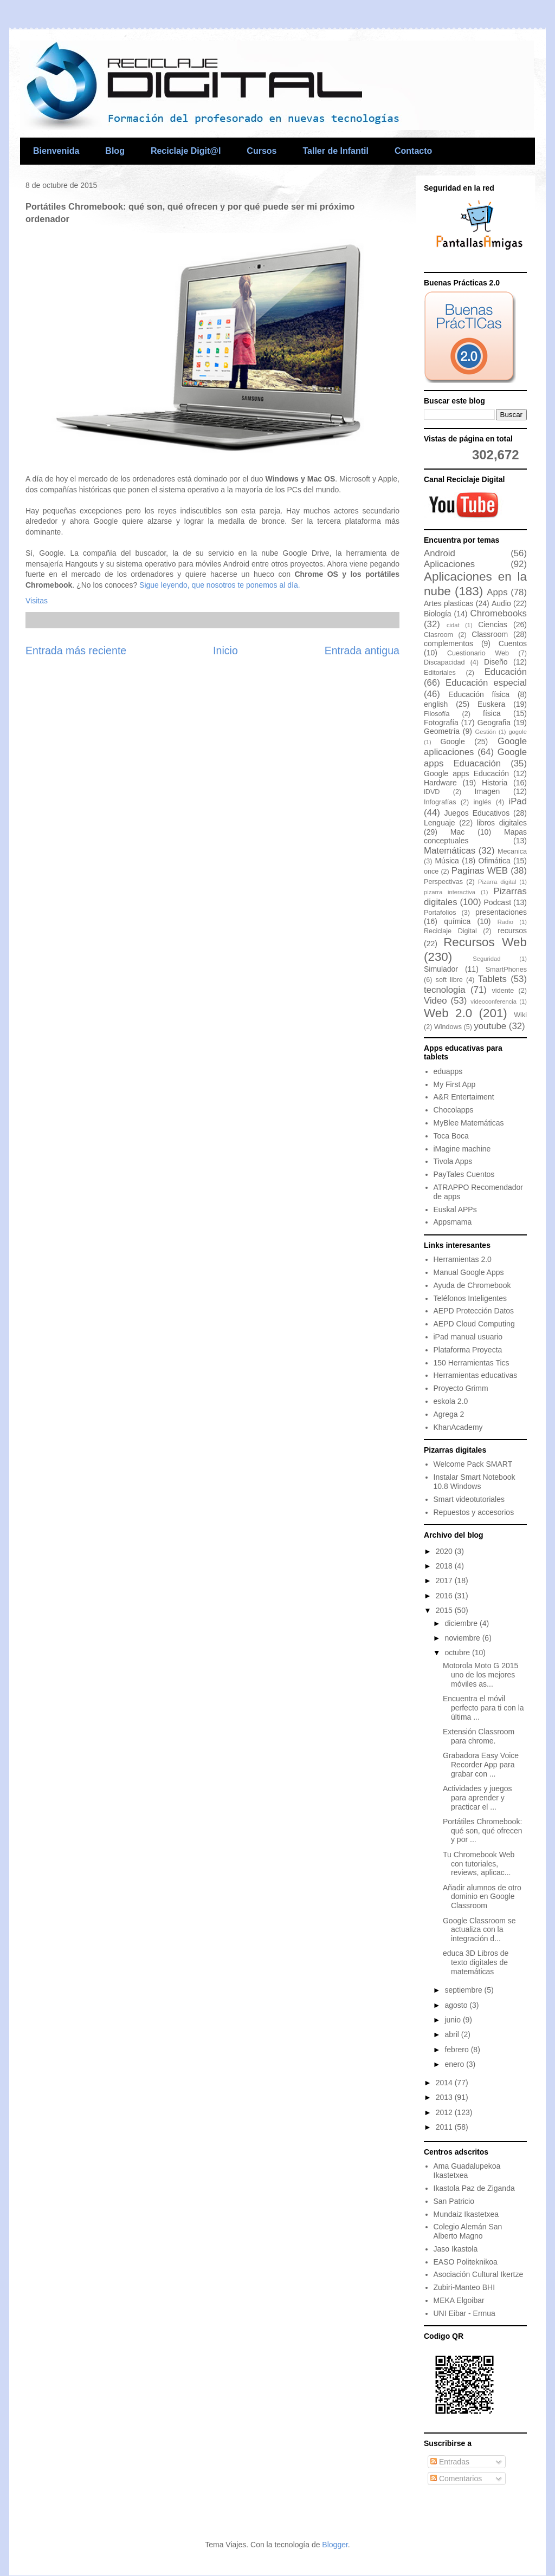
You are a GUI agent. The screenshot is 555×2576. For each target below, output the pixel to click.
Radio (505, 922)
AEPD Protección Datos (474, 1310)
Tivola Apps (453, 1161)
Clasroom (438, 635)
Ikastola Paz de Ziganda (474, 2188)
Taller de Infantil (335, 150)
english (436, 704)
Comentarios (456, 2478)
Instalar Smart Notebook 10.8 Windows (474, 1482)
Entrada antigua (362, 650)
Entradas (449, 2461)
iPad (517, 801)
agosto (456, 2005)
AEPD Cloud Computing (474, 1323)
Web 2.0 (448, 1013)
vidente (503, 990)
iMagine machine (462, 1148)
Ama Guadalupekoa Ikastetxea (467, 2171)
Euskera (491, 704)
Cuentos (513, 643)
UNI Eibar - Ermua (464, 2313)
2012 (445, 2112)
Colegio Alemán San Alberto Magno (468, 2231)
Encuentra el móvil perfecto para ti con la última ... (483, 1707)
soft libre (449, 980)
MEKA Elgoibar (459, 2300)
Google (453, 741)
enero (455, 2064)
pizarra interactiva (449, 892)
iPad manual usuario (468, 1336)
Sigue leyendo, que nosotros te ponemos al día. (219, 585)
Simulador (441, 969)
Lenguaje (439, 822)
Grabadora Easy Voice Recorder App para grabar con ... (481, 1764)
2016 (445, 1595)
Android (439, 553)
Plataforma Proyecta (468, 1349)
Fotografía (441, 722)
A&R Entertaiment (464, 1096)
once (431, 871)
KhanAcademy (458, 1427)
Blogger (334, 2544)
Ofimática (495, 860)
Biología (437, 613)
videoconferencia (493, 1001)
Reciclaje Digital (450, 931)
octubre (458, 1652)
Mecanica (512, 851)
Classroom (490, 634)
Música (447, 860)
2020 (445, 1551)
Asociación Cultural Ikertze (479, 2274)
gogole (517, 731)
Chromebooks (498, 613)
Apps (497, 592)
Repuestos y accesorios (474, 1512)
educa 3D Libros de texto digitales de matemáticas (475, 1962)
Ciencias (492, 624)
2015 (445, 1610)
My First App (455, 1084)
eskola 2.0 (451, 1401)
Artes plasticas (448, 603)
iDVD (432, 792)
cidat (453, 625)
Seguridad (486, 958)
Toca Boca (451, 1135)
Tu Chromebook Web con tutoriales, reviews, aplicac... (478, 1863)
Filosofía (437, 714)
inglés (483, 802)
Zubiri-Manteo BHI (464, 2287)
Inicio (225, 650)
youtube (490, 1026)
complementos (448, 643)
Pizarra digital (497, 882)
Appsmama (453, 1222)
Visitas (36, 600)
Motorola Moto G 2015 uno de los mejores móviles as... (480, 1674)
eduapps (448, 1071)
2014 (445, 2082)
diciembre (462, 1623)
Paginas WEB (479, 871)
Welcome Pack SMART (473, 1464)
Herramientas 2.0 (463, 1259)
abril (452, 2034)
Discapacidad (444, 662)
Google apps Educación (466, 773)
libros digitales (502, 822)
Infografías (440, 802)
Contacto (413, 150)
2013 (445, 2097)
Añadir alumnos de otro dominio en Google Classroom (482, 1896)
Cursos (261, 150)
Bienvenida (56, 150)
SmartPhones (506, 969)
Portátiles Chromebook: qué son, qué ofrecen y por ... (482, 1830)
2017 (445, 1580)
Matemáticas (449, 850)
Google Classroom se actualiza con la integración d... (479, 1929)
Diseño (496, 662)
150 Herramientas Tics (471, 1362)
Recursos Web (485, 942)
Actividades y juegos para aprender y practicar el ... (477, 1797)
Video (435, 1001)
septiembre (464, 1990)
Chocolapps (454, 1109)
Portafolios (440, 912)
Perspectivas (443, 882)
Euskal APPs (455, 1209)
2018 (445, 1566)
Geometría (442, 731)
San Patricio (454, 2201)
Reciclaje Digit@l (186, 150)
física (492, 713)
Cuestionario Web (478, 653)
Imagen (487, 791)
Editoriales (440, 672)
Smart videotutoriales (469, 1499)
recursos (512, 930)
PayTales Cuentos (464, 1174)
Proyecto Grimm (461, 1388)
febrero (457, 2049)
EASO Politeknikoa (466, 2262)
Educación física (478, 694)
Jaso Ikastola (456, 2249)
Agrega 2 (449, 1414)
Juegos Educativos (477, 813)
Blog (115, 150)
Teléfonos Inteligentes (470, 1298)
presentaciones (501, 912)
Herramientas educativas (476, 1375)
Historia (494, 782)
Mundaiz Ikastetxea (466, 2214)
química (457, 921)
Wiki (520, 1015)
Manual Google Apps (469, 1272)
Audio (501, 603)
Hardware (440, 782)
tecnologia (445, 990)
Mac (457, 832)
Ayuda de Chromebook (472, 1285)
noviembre (463, 1638)
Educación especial (486, 683)
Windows (448, 1027)
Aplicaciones (449, 564)
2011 (445, 2127)
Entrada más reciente (75, 650)
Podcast (497, 902)
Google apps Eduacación (475, 757)
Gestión (485, 731)
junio (453, 2019)
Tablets (492, 979)
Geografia (494, 722)
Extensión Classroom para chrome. (478, 1736)
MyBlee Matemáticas (469, 1122)
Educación (506, 672)
